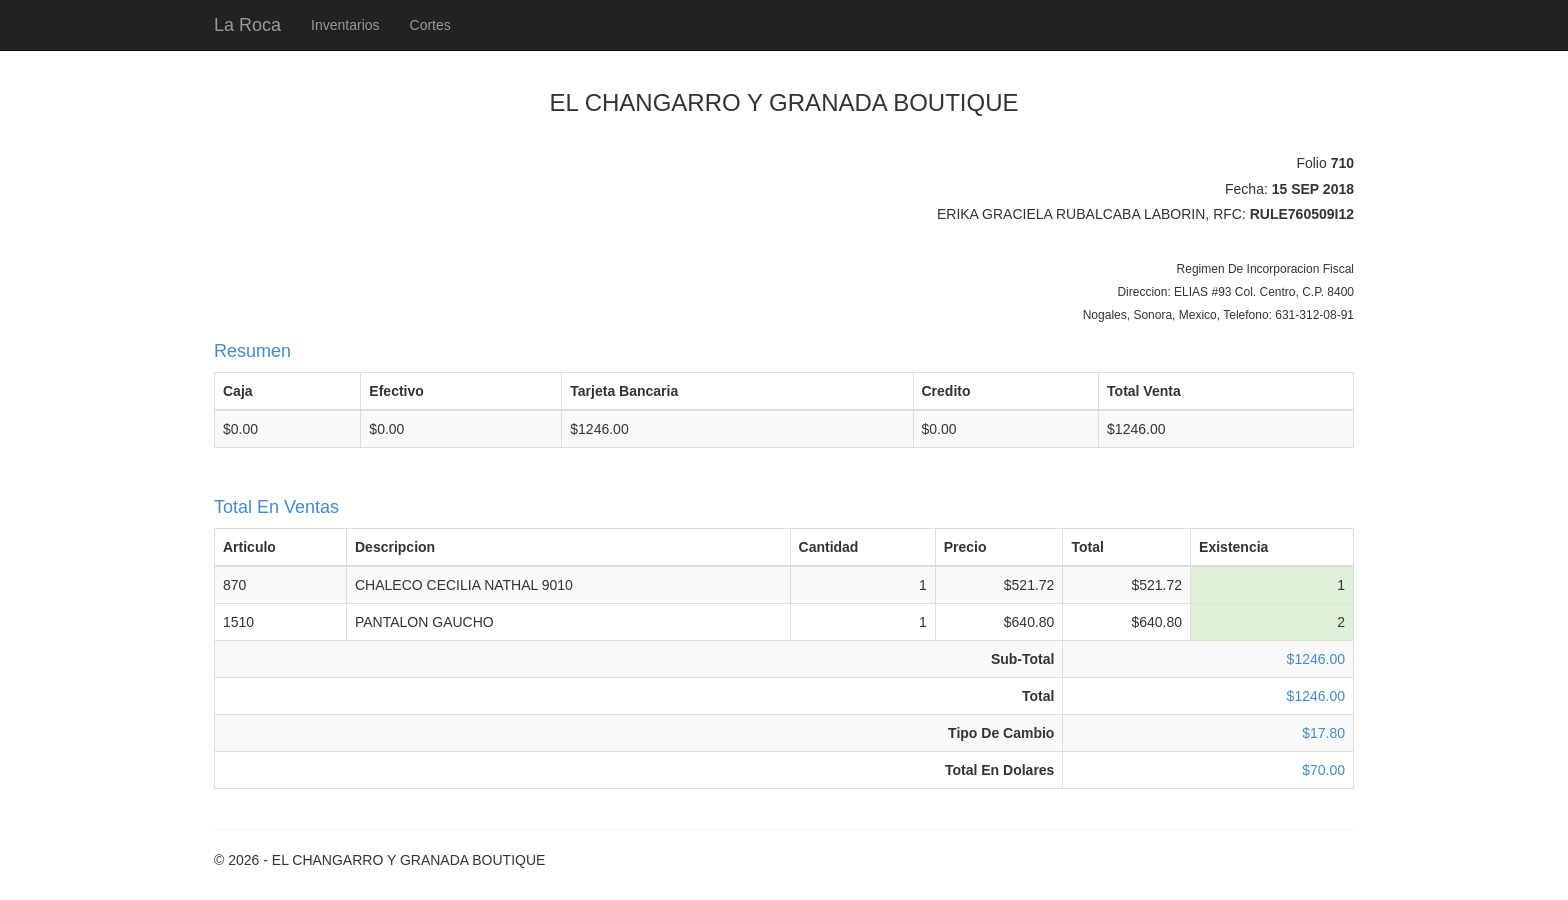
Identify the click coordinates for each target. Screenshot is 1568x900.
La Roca (247, 25)
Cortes (430, 25)
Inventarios (345, 25)
